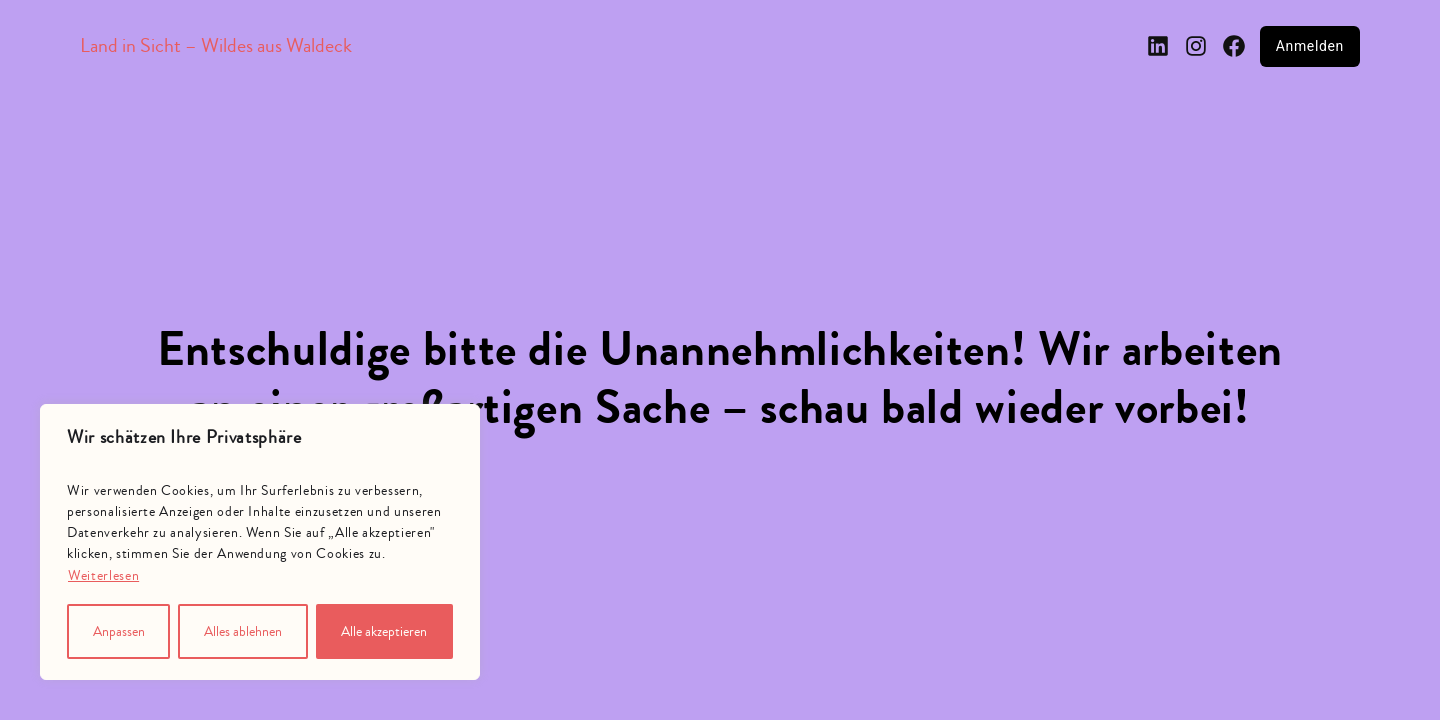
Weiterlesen (103, 576)
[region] (260, 542)
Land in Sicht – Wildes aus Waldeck (216, 45)
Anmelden (1310, 46)
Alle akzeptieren (384, 632)
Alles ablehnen (243, 632)
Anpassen (119, 632)
